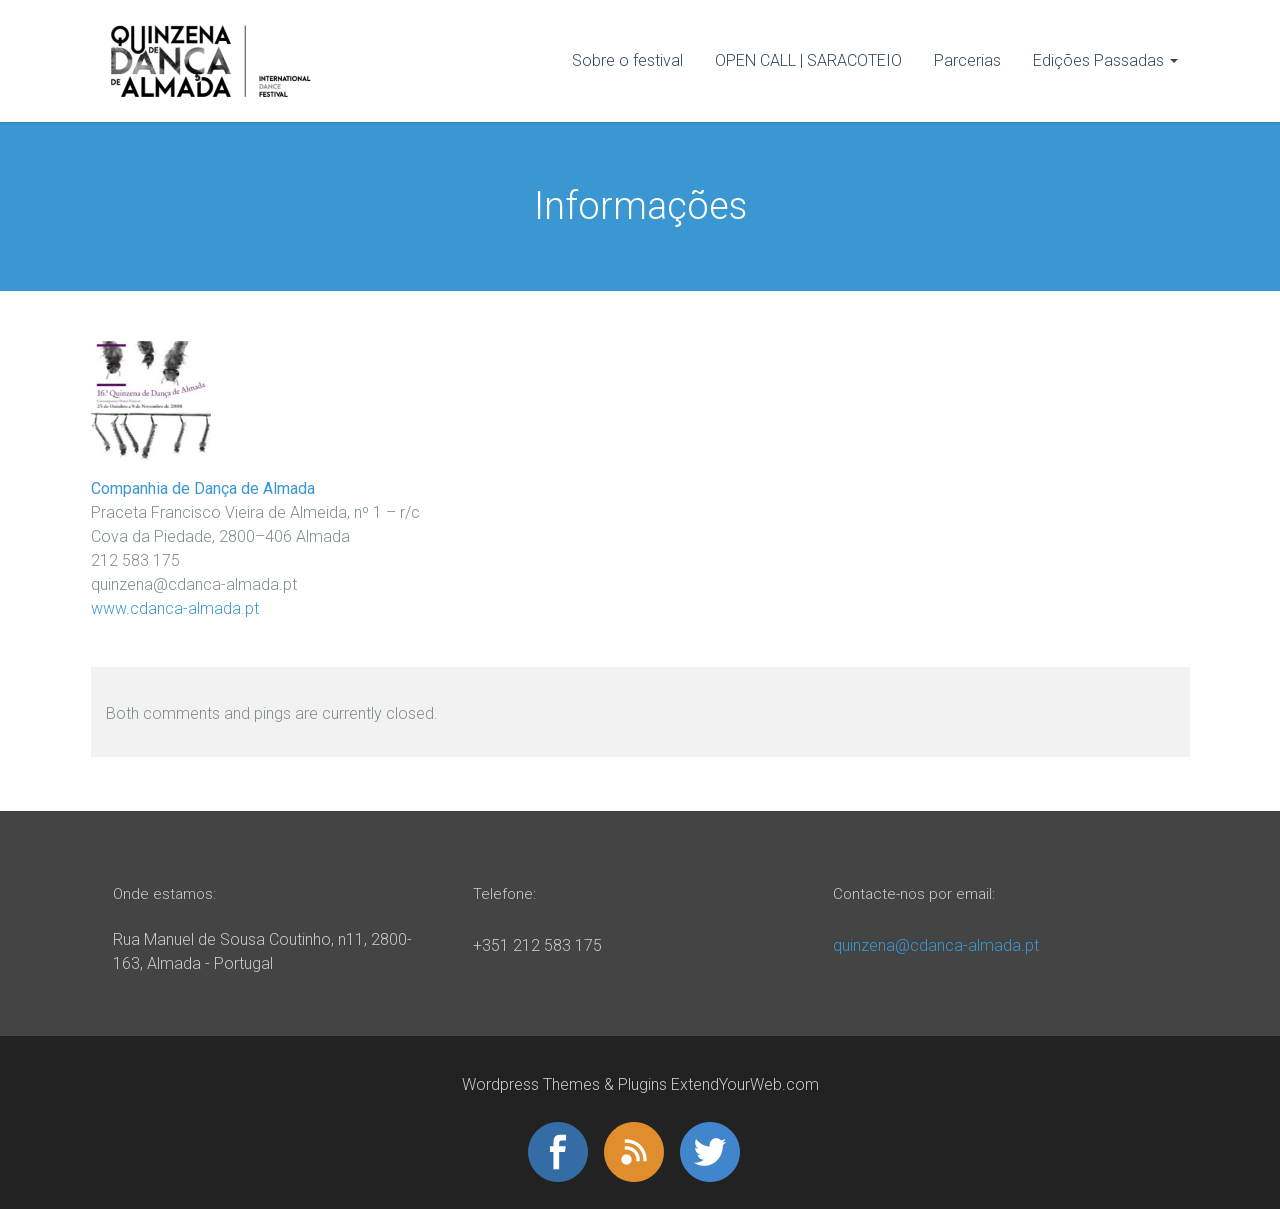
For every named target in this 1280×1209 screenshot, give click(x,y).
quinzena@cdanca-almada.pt (936, 945)
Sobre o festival (627, 60)
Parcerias (967, 60)
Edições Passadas (1098, 60)
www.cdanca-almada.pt (175, 608)
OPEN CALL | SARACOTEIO (808, 60)
